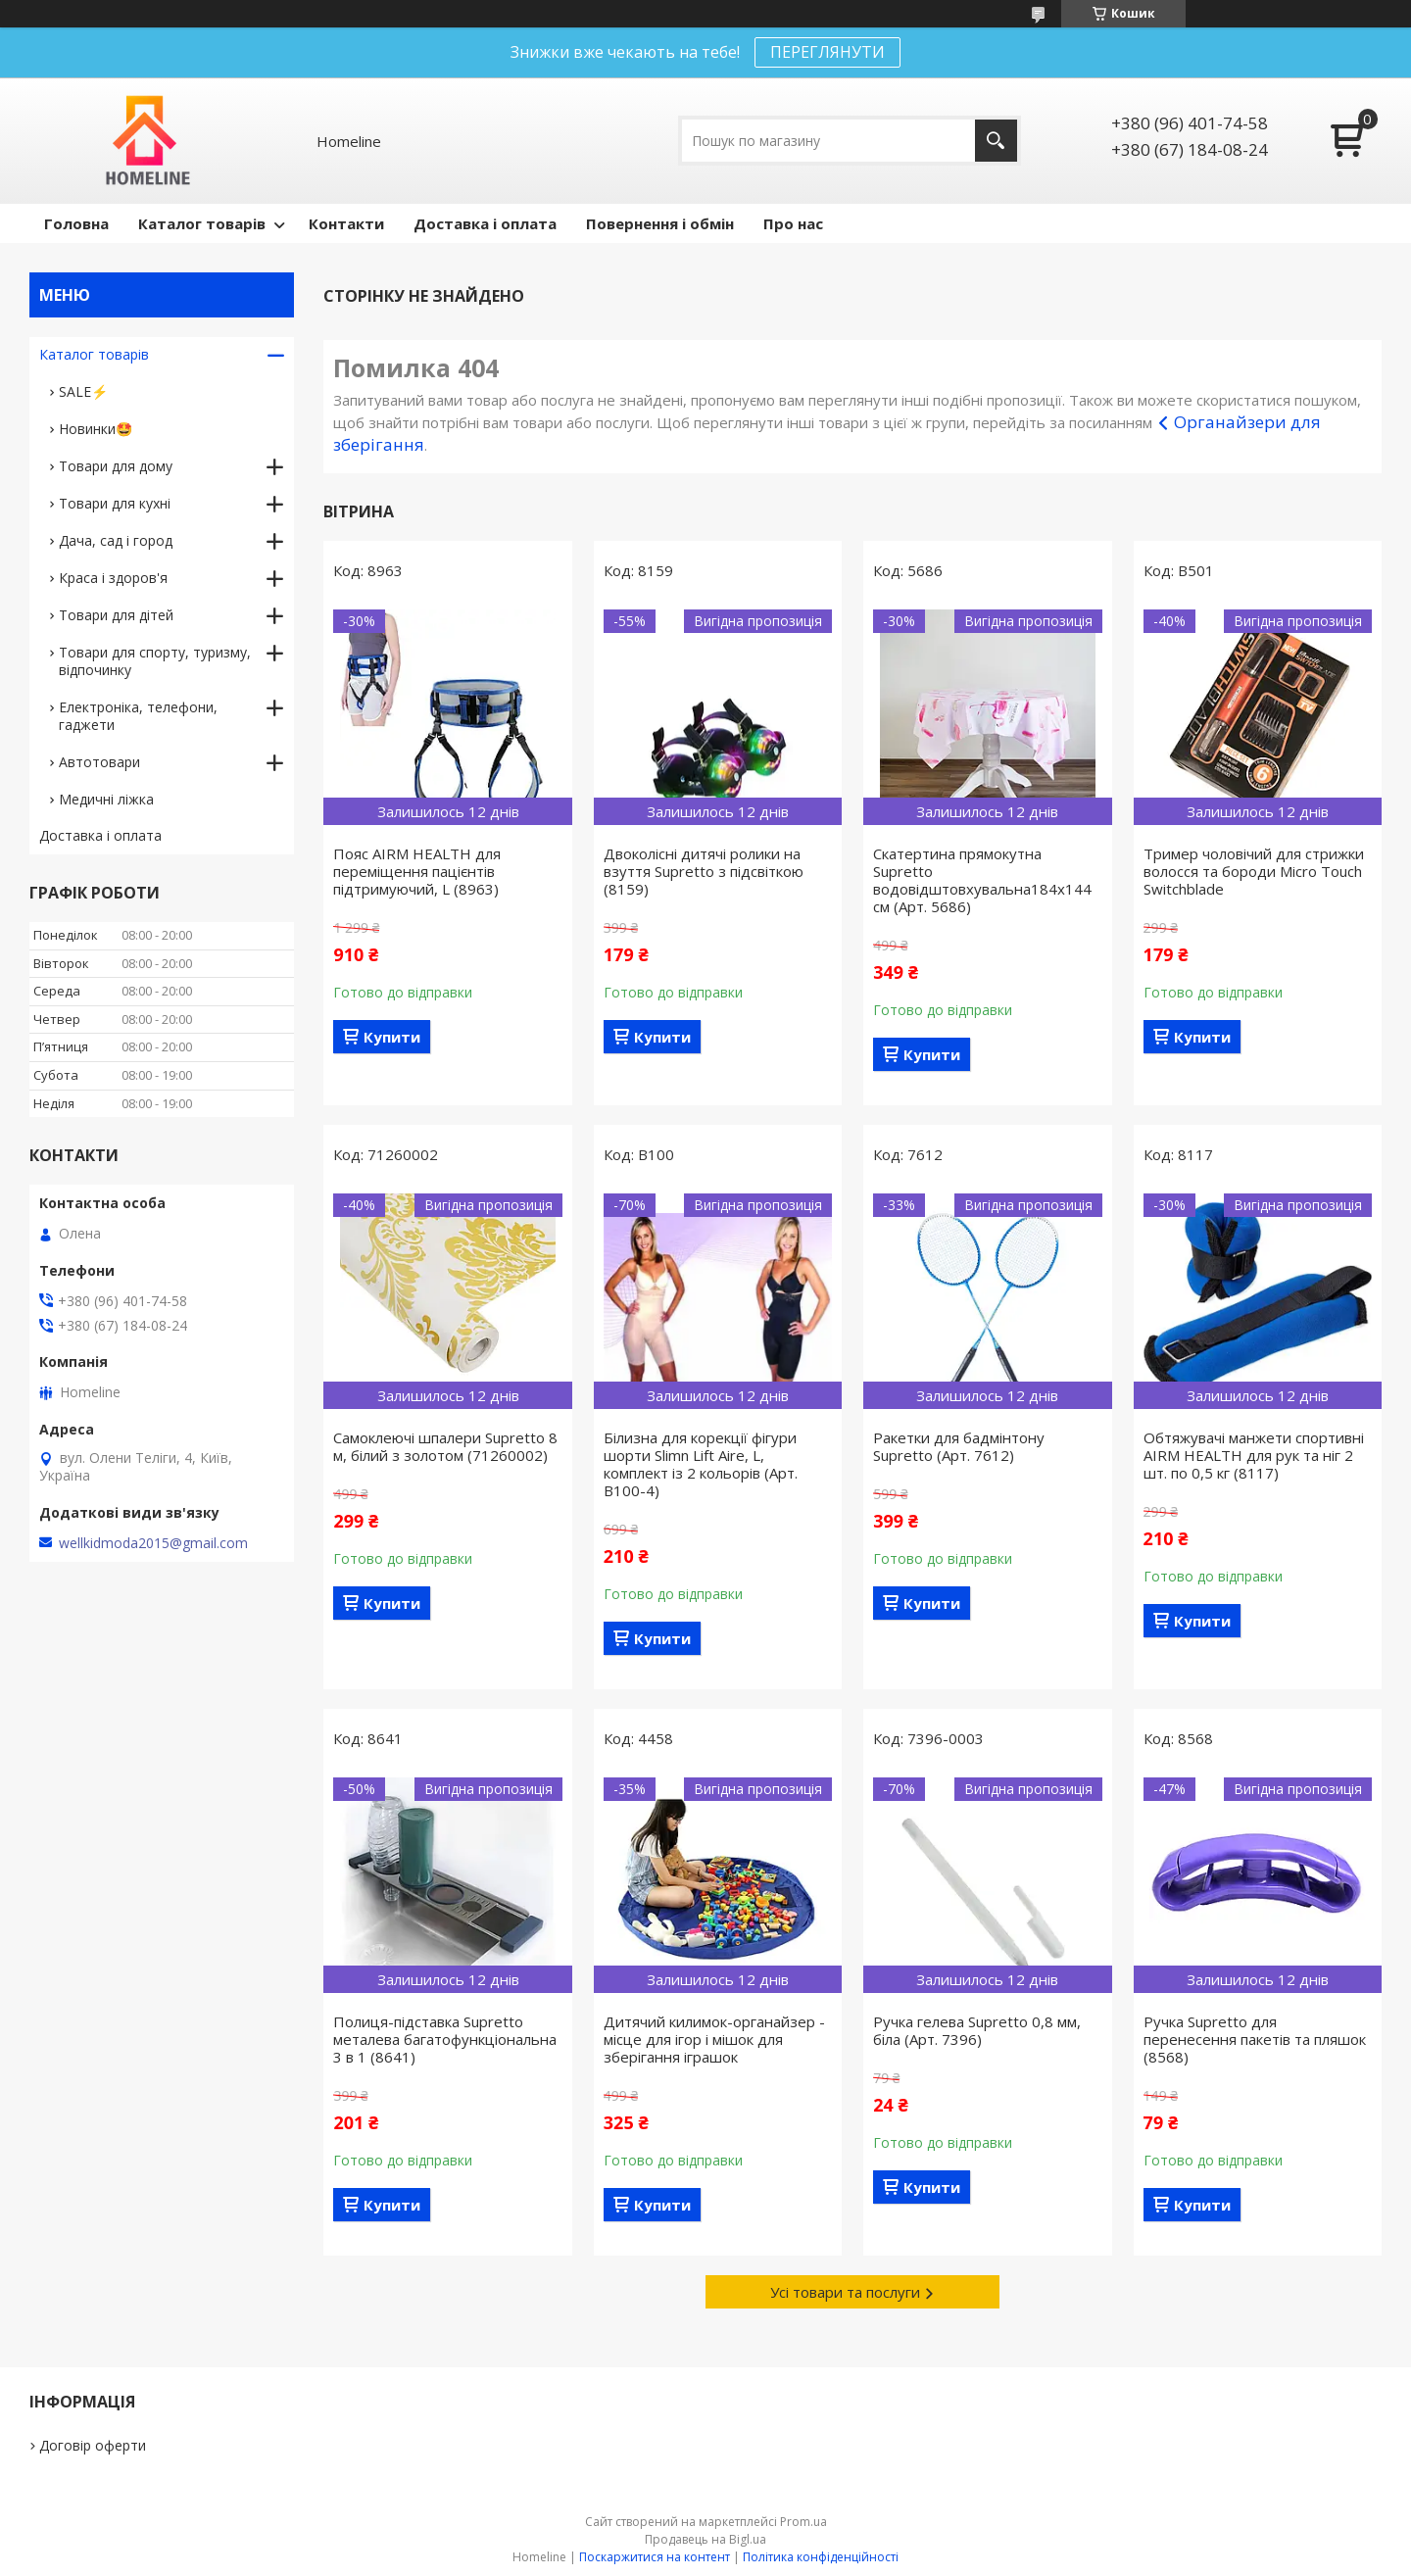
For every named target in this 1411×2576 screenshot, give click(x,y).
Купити (392, 1036)
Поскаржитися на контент (654, 2557)
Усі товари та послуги (845, 2292)
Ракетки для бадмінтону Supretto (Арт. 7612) (959, 1446)
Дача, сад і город (115, 540)
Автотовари (99, 762)
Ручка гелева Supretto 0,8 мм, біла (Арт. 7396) (977, 2030)
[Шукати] (996, 141)
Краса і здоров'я (113, 577)
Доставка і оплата (485, 223)
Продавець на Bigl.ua (705, 2539)
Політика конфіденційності (821, 2557)
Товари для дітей (116, 615)
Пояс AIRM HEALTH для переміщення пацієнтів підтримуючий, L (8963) (417, 871)
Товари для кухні (114, 503)
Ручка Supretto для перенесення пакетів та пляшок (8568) (1254, 2039)
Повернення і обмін (660, 223)
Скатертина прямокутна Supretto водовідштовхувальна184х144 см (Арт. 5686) (982, 880)
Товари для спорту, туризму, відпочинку (155, 661)
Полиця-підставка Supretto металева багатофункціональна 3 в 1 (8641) (445, 2039)
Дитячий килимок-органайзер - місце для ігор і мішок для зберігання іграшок (714, 2039)
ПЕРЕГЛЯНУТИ (827, 52)
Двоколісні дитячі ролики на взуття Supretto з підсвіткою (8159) (703, 871)
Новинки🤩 (95, 428)
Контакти (346, 223)
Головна (76, 223)
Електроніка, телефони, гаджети (138, 716)
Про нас (793, 223)
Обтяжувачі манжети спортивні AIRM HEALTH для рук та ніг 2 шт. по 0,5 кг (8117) (1253, 1455)
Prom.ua (803, 2521)
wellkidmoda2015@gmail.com (153, 1543)
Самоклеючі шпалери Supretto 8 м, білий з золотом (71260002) (445, 1446)
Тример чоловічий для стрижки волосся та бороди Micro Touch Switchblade (1253, 871)
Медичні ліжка (106, 799)
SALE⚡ (83, 391)
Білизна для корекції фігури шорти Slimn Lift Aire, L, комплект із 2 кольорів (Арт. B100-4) (701, 1464)
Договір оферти (92, 2445)
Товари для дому (115, 466)
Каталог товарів (202, 223)
